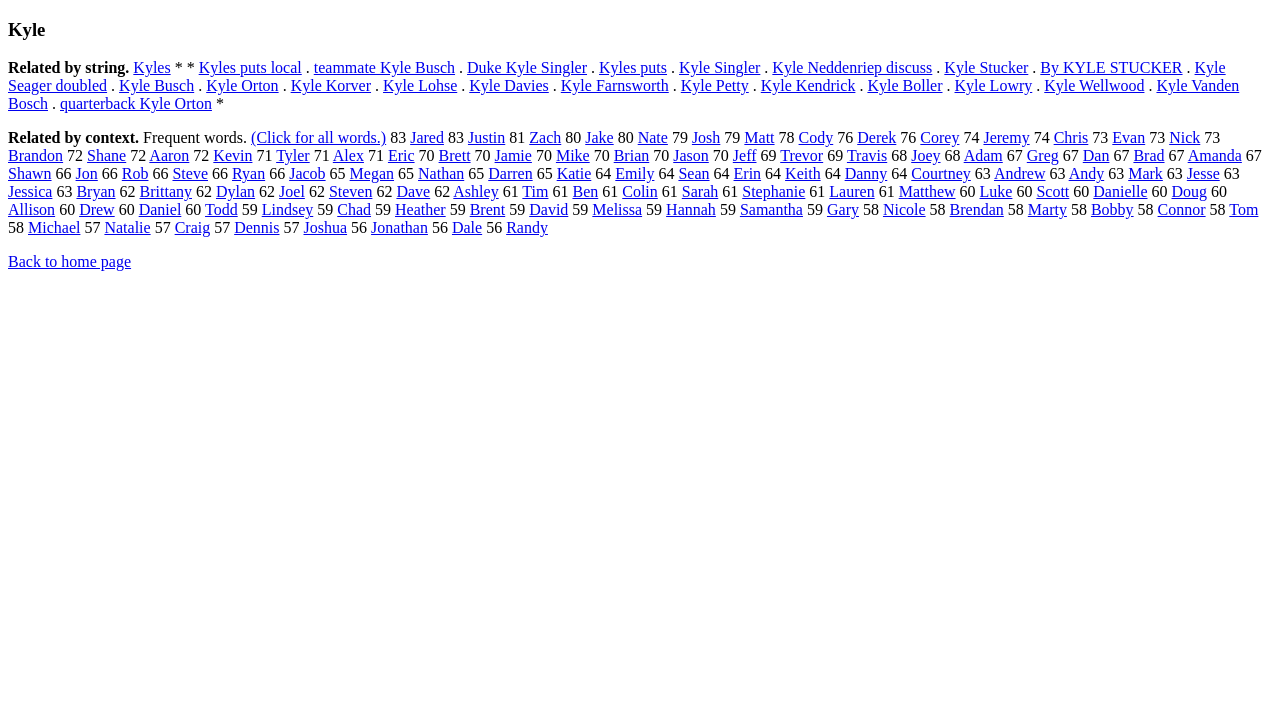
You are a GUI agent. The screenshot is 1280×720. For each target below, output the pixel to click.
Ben (585, 191)
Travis (867, 155)
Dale (467, 227)
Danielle (1120, 191)
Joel (292, 191)
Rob (135, 173)
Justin (486, 137)
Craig (193, 227)
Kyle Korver (331, 85)
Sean (693, 173)
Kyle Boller (904, 85)
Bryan (95, 191)
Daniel (160, 209)
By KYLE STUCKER (1111, 67)
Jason (691, 155)
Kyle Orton (242, 85)
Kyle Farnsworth (615, 85)
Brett (455, 155)
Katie (574, 173)
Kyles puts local (250, 67)
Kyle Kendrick (808, 85)
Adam (983, 155)
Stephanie (773, 191)
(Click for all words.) (318, 137)
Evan (1128, 137)
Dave (413, 191)
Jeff (745, 155)
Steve (190, 173)
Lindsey (288, 209)
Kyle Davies (509, 85)
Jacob (307, 173)
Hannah (691, 209)
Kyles (151, 67)
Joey (925, 155)
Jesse (1203, 173)
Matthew (927, 191)
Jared (427, 137)
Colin (640, 191)
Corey (939, 137)
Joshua (326, 227)
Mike (573, 155)
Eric (401, 155)
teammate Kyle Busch (384, 67)
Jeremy (1006, 137)
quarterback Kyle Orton (136, 103)
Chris (1071, 137)
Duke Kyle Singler (527, 67)
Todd (221, 209)
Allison (31, 209)
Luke (996, 191)
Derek (876, 137)
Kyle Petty (715, 85)
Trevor (801, 155)
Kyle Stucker (986, 67)
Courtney (941, 173)
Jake (599, 137)
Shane (106, 155)
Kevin (232, 155)
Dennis (256, 227)
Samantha (771, 209)
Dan (1096, 155)
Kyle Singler (719, 67)
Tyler (293, 155)
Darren (510, 173)
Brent (488, 209)
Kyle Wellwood (1094, 85)
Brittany (166, 191)
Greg (1043, 155)
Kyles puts (633, 67)
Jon (87, 173)
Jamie (513, 155)
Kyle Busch (156, 85)
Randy (527, 227)
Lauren (851, 191)
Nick (1184, 137)
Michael (54, 227)
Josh (706, 137)
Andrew (1020, 173)
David (548, 209)
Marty (1047, 209)
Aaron (169, 155)
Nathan (441, 173)
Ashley (475, 191)
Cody (816, 137)
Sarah (700, 191)
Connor (1182, 209)
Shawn (30, 173)
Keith (803, 173)
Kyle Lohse (420, 85)
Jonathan (399, 227)
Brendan (977, 209)
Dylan (235, 191)
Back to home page (69, 261)
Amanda (1215, 155)
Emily (634, 173)
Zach (545, 137)
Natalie (127, 227)
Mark (1145, 173)
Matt (759, 137)
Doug (1190, 191)
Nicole (904, 209)
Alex (348, 155)
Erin (748, 173)
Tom (1243, 209)
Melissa (617, 209)
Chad (354, 209)
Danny (866, 173)
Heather (420, 209)
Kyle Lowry (994, 85)
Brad (1148, 155)
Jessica (30, 191)
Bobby (1112, 209)
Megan (372, 173)
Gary (843, 209)
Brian (632, 155)
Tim (535, 191)
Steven (351, 191)
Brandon (35, 155)
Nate (653, 137)
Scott (1052, 191)
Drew (97, 209)
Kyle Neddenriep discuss (852, 67)
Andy (1087, 173)
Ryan (248, 173)
